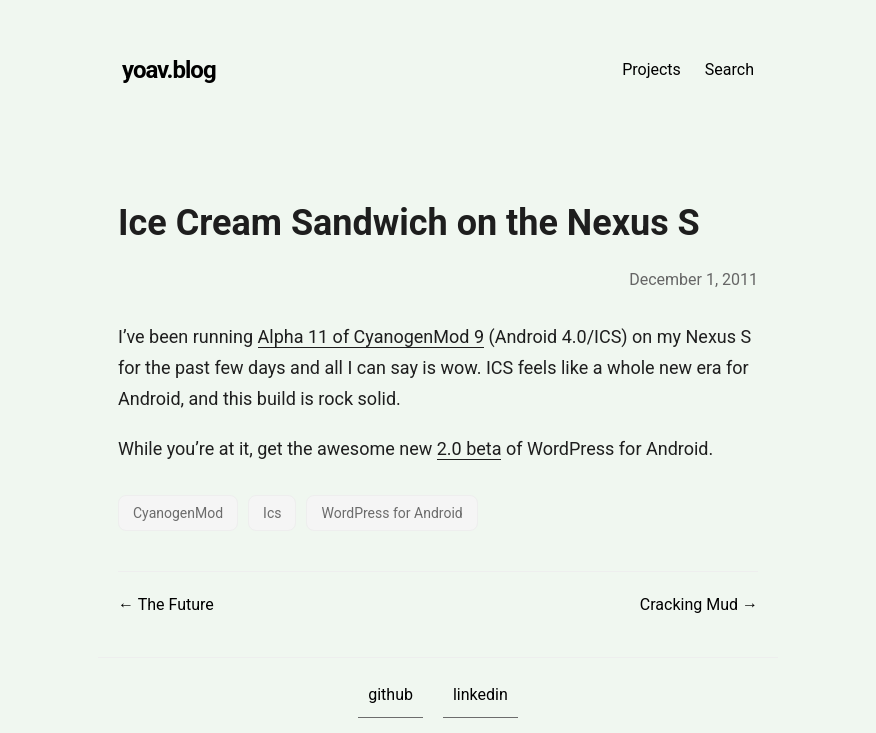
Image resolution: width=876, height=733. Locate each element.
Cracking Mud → (699, 604)
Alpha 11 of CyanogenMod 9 (371, 336)
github (390, 694)
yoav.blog (169, 70)
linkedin (480, 694)
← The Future (166, 604)
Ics (272, 513)
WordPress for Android (391, 513)
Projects (651, 69)
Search (729, 69)
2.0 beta (469, 448)
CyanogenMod (178, 513)
